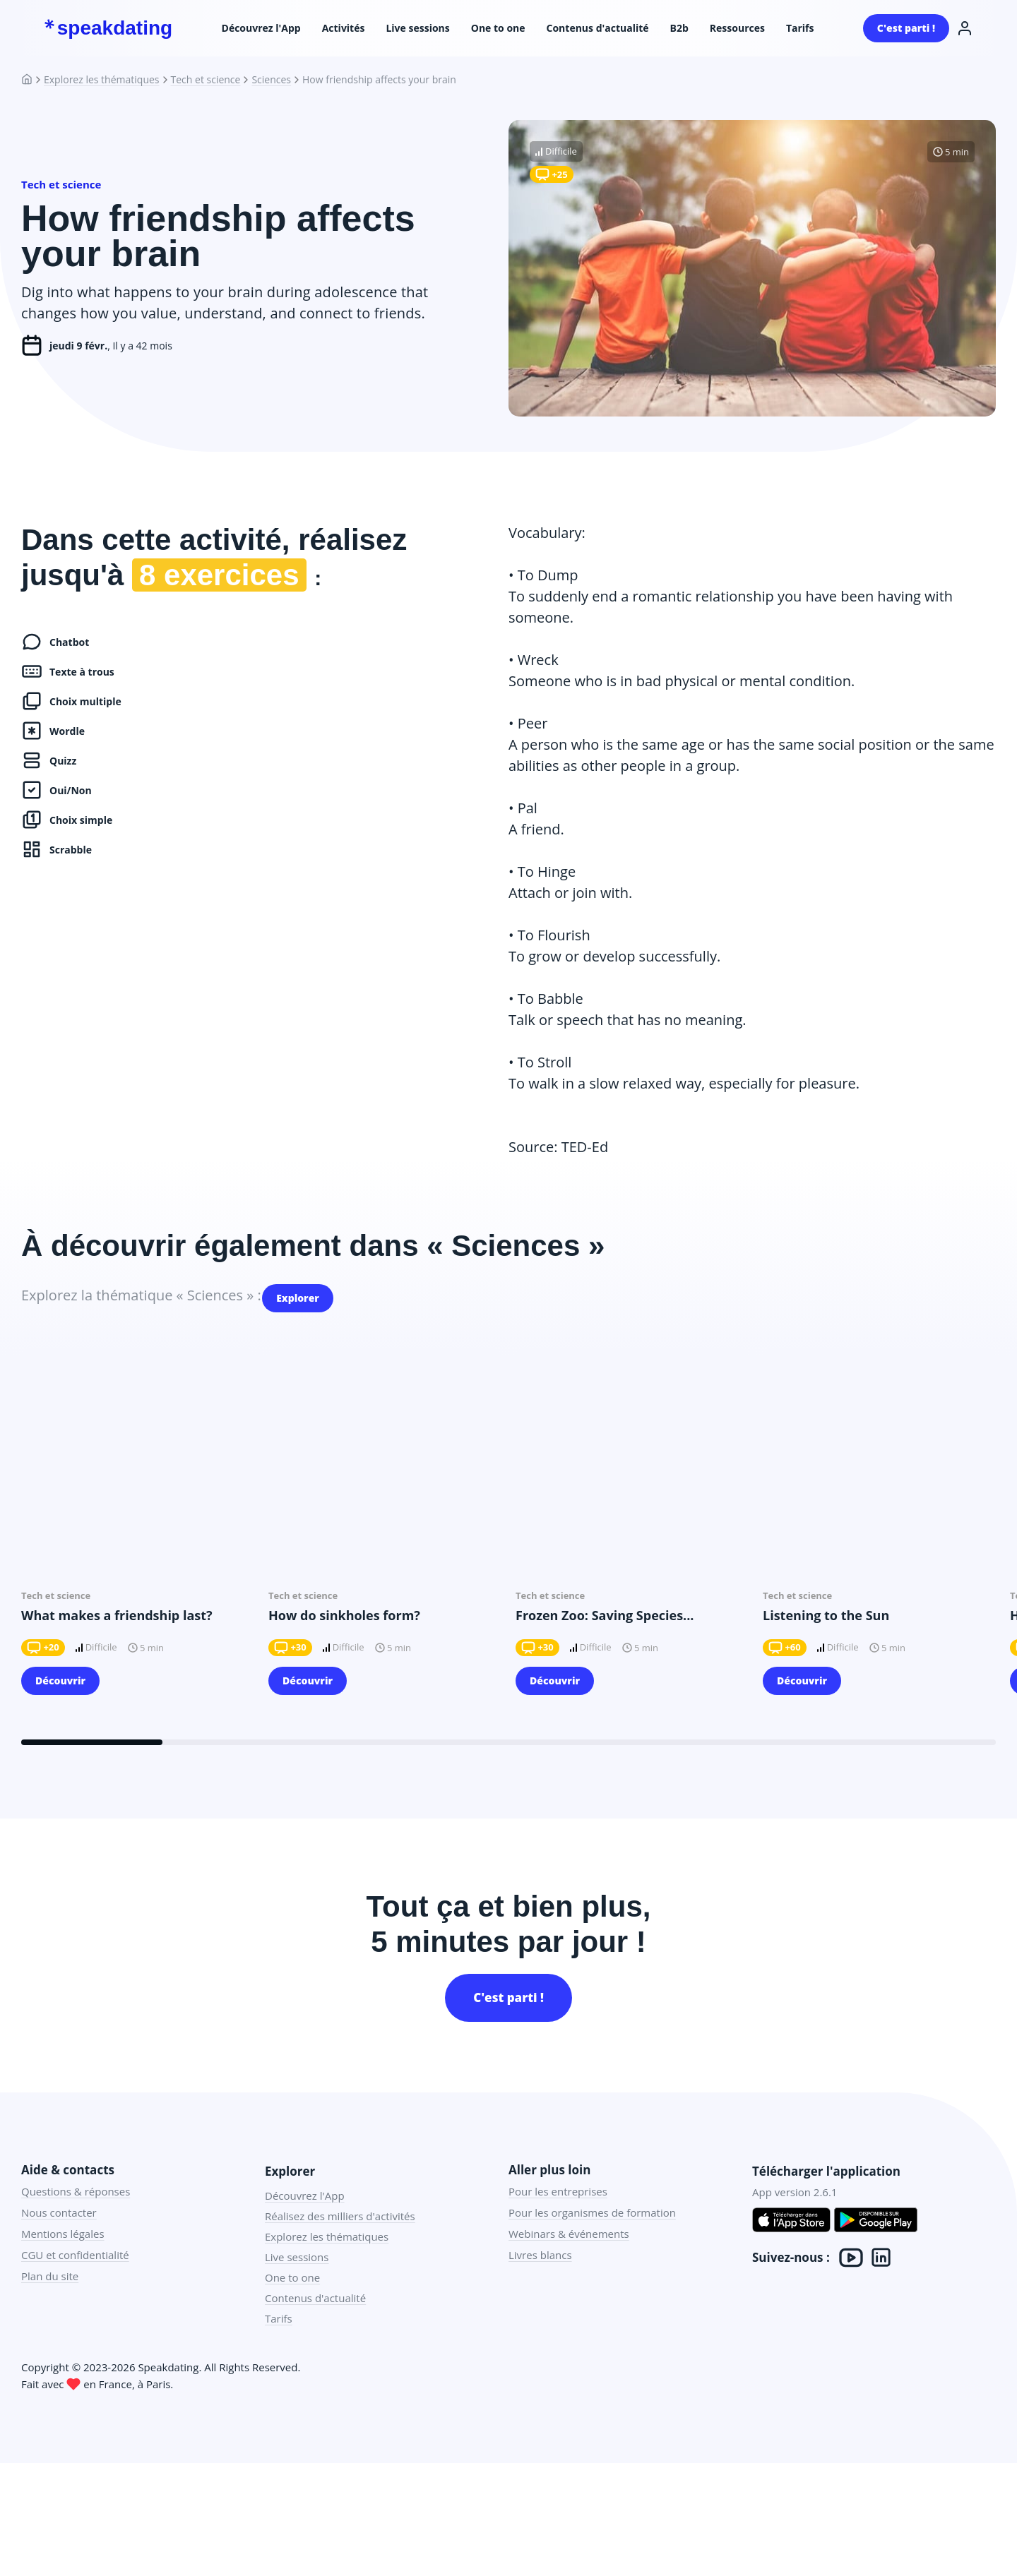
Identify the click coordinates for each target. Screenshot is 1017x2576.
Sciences (271, 79)
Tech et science (206, 79)
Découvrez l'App (261, 28)
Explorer (304, 1302)
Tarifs (800, 28)
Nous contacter (59, 2236)
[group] (137, 1553)
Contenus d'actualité (598, 28)
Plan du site (49, 2299)
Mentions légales (63, 2257)
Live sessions (417, 28)
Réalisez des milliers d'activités (340, 2239)
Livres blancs (540, 2278)
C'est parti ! (906, 28)
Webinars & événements (569, 2257)
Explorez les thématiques (102, 79)
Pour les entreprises (558, 2214)
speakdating (108, 28)
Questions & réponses (75, 2214)
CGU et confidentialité (75, 2278)
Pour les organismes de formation (592, 2236)
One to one (498, 28)
